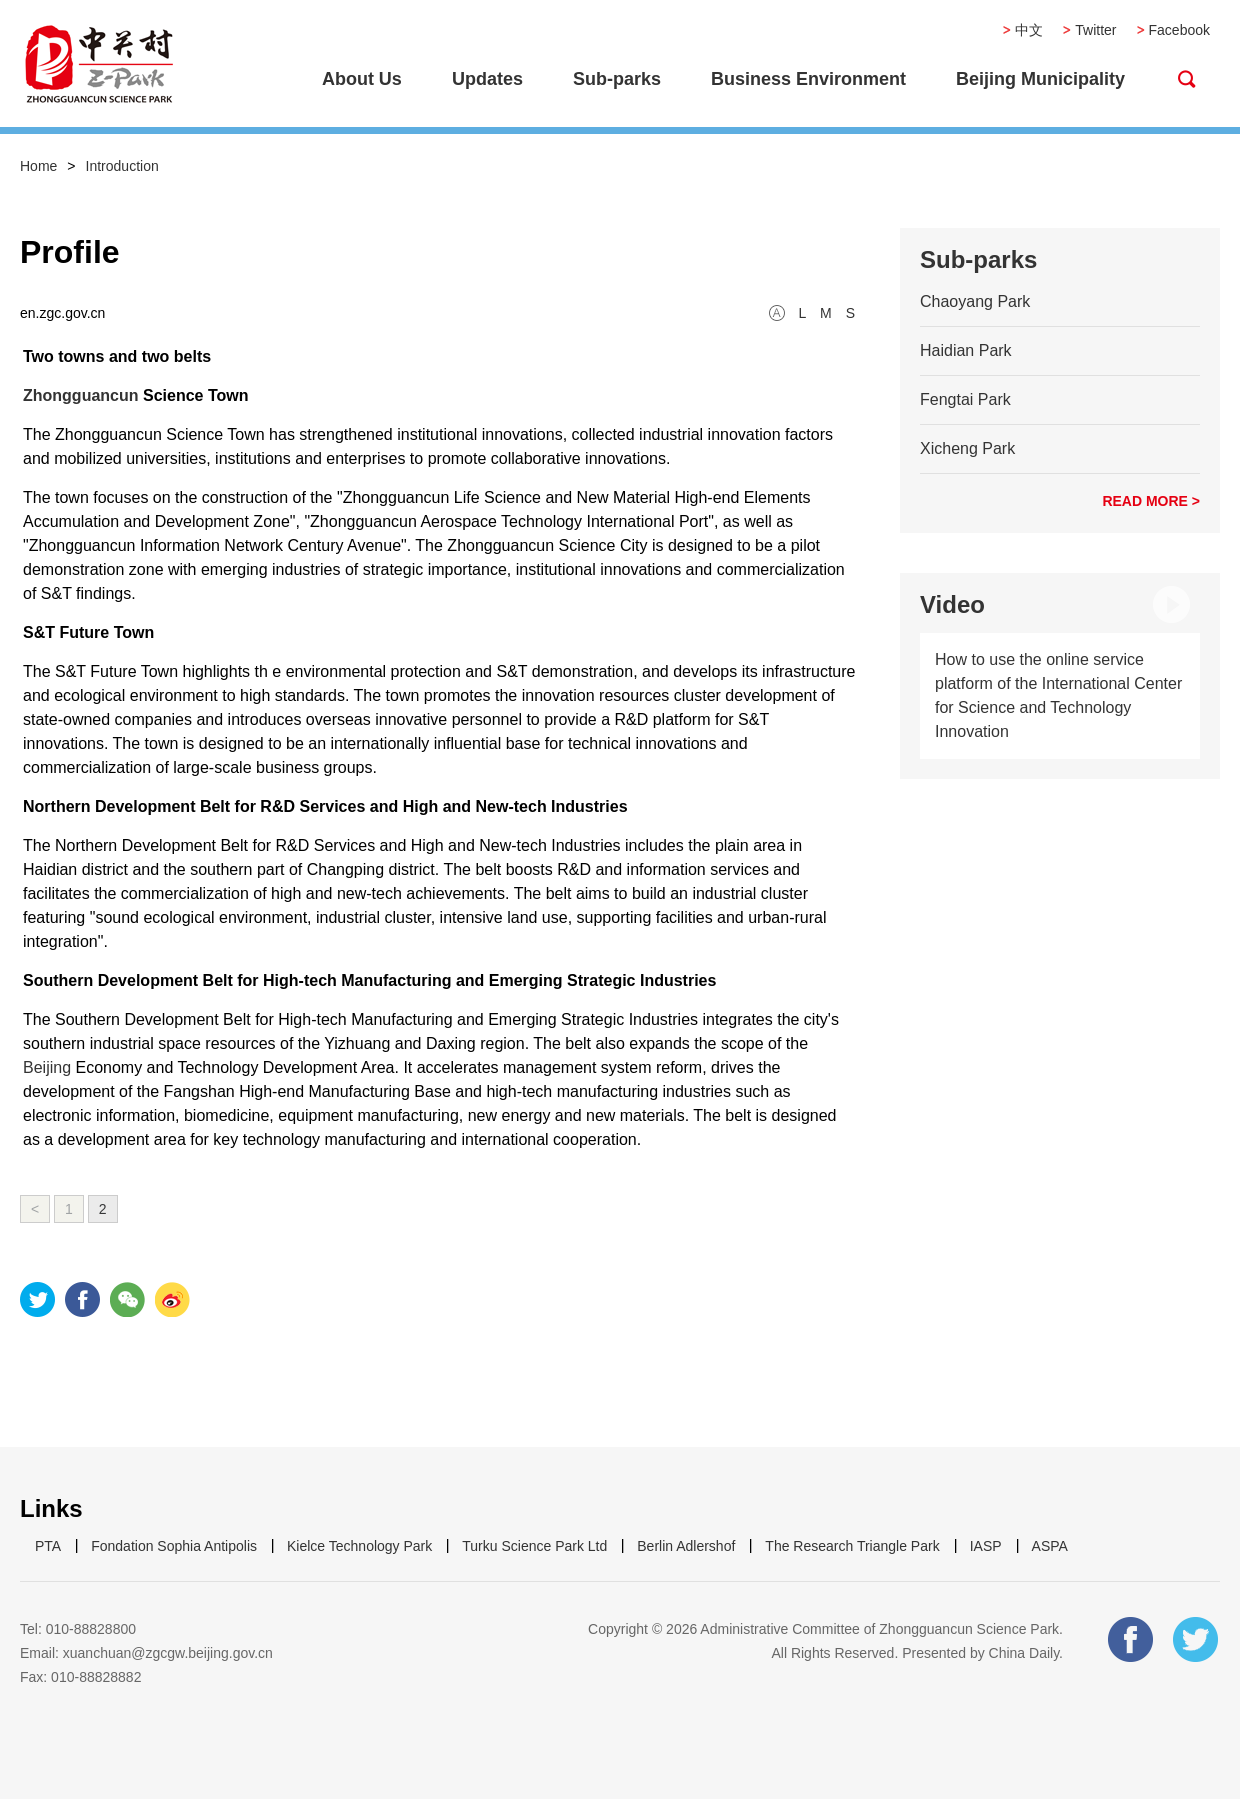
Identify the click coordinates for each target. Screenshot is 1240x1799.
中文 (1029, 30)
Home (38, 166)
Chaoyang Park (975, 301)
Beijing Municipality (1040, 79)
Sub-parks (617, 79)
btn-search (1187, 79)
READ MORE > (1151, 501)
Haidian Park (966, 350)
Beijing (47, 1067)
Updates (487, 79)
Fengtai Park (965, 399)
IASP (986, 1546)
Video (952, 604)
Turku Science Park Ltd (534, 1546)
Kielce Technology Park (359, 1546)
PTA (48, 1546)
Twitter (1095, 30)
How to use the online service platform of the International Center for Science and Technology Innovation (1058, 695)
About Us (362, 79)
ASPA (1050, 1546)
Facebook (1179, 30)
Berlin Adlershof (686, 1546)
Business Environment (808, 79)
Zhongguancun (81, 395)
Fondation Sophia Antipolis (174, 1546)
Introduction (122, 166)
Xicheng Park (967, 448)
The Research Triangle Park (852, 1546)
